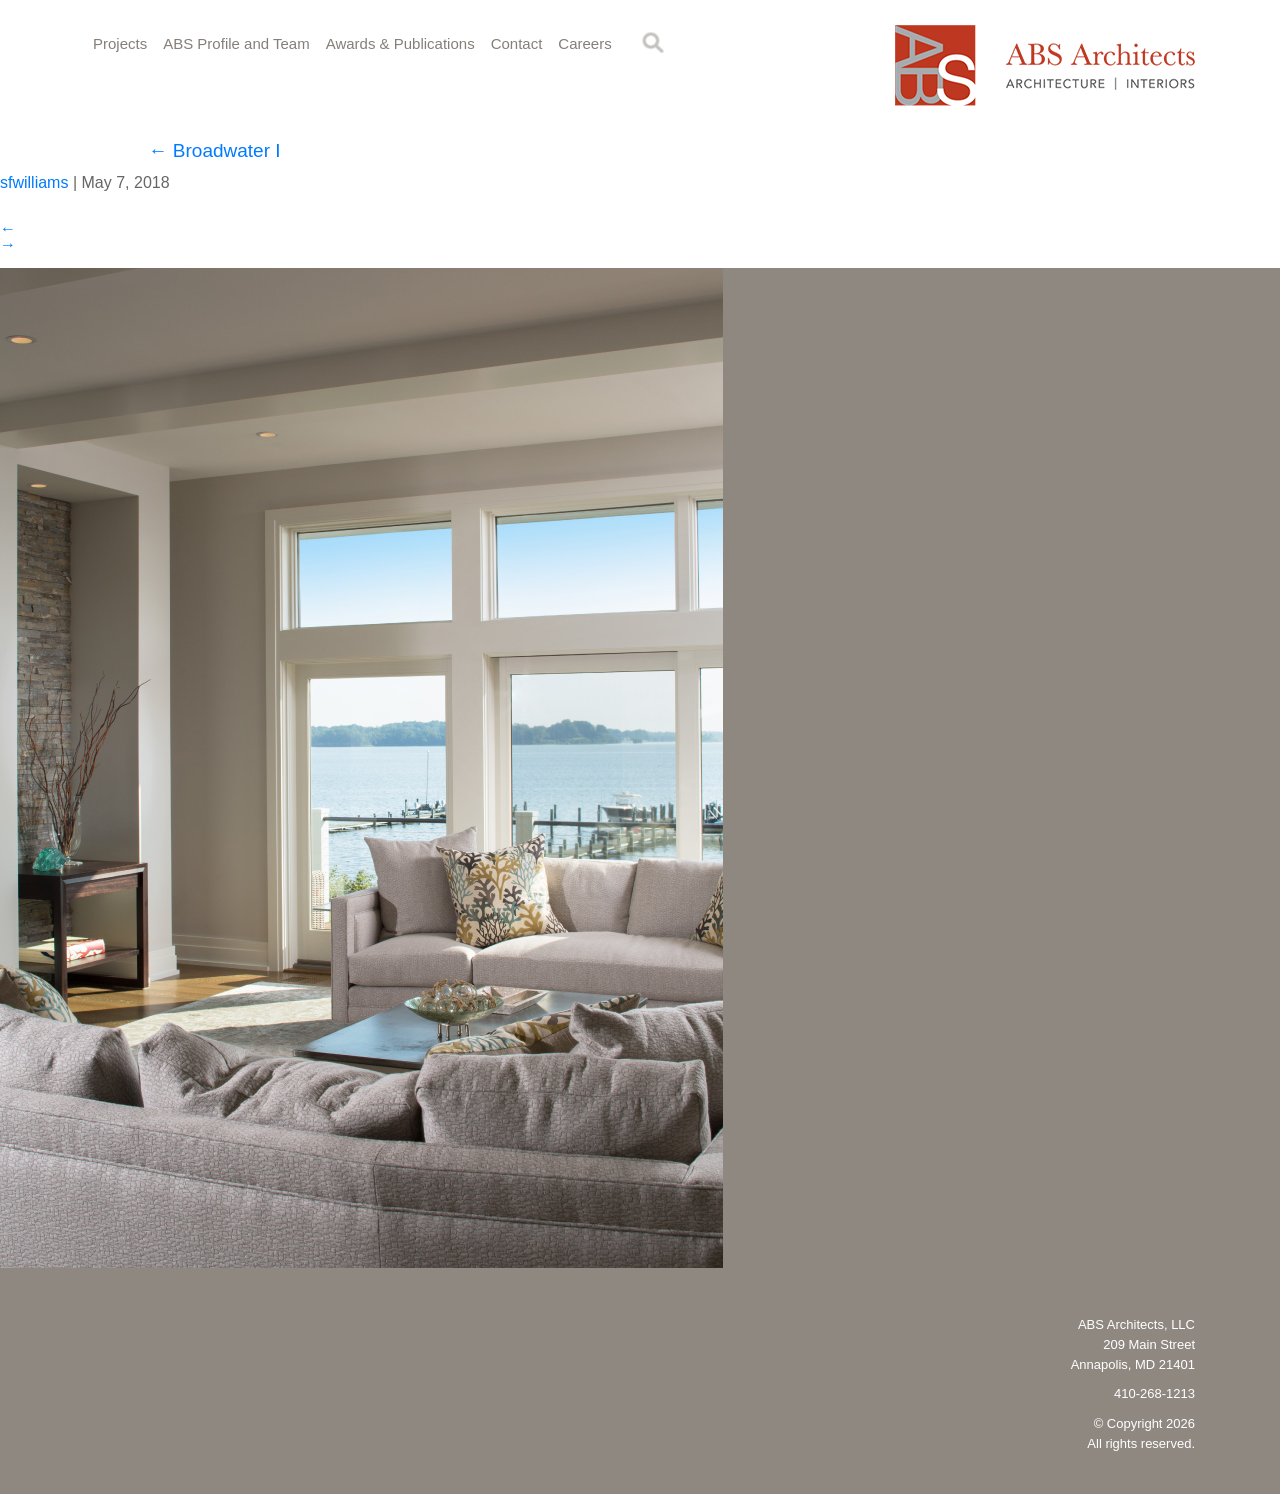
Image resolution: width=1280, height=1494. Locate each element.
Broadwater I (215, 150)
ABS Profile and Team (236, 43)
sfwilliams (34, 182)
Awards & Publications (400, 43)
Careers (584, 43)
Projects (120, 43)
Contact (517, 43)
